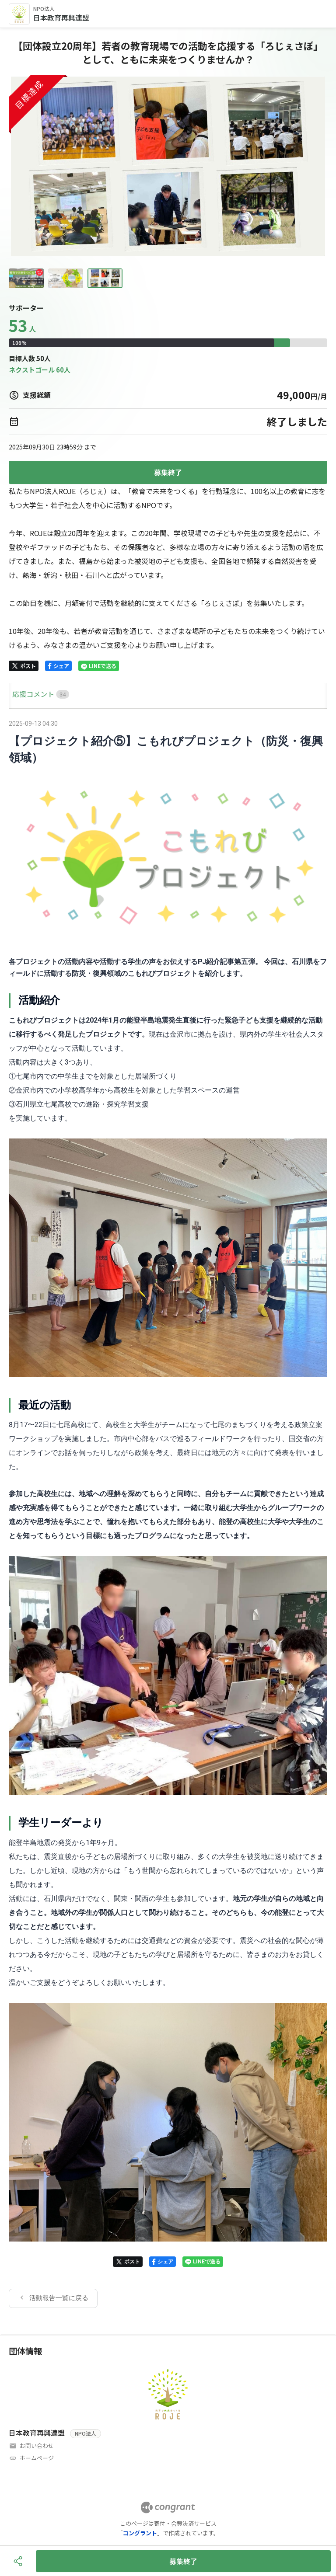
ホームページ (37, 2458)
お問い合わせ (37, 2445)
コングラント (140, 2533)
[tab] (19, 694)
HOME (19, 694)
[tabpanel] (168, 1512)
